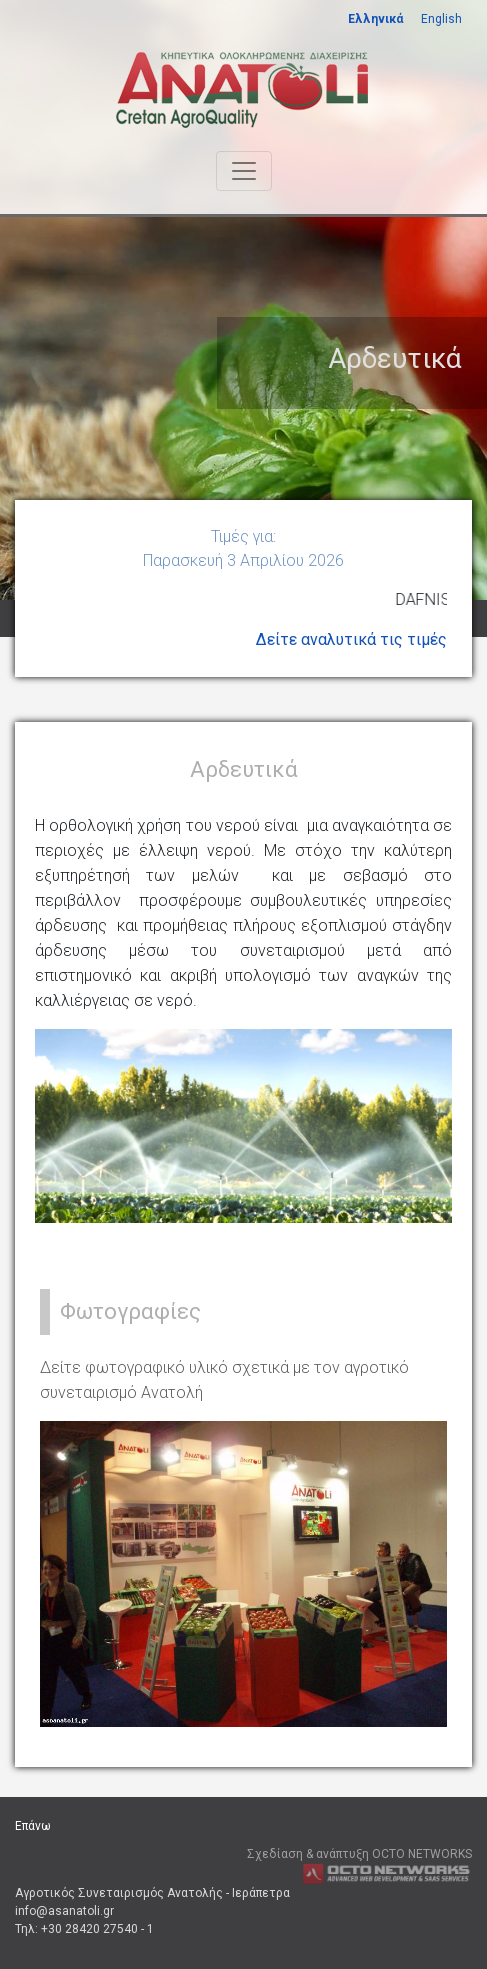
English (441, 19)
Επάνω (33, 1826)
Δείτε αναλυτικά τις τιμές (351, 639)
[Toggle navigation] (244, 171)
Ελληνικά (375, 19)
